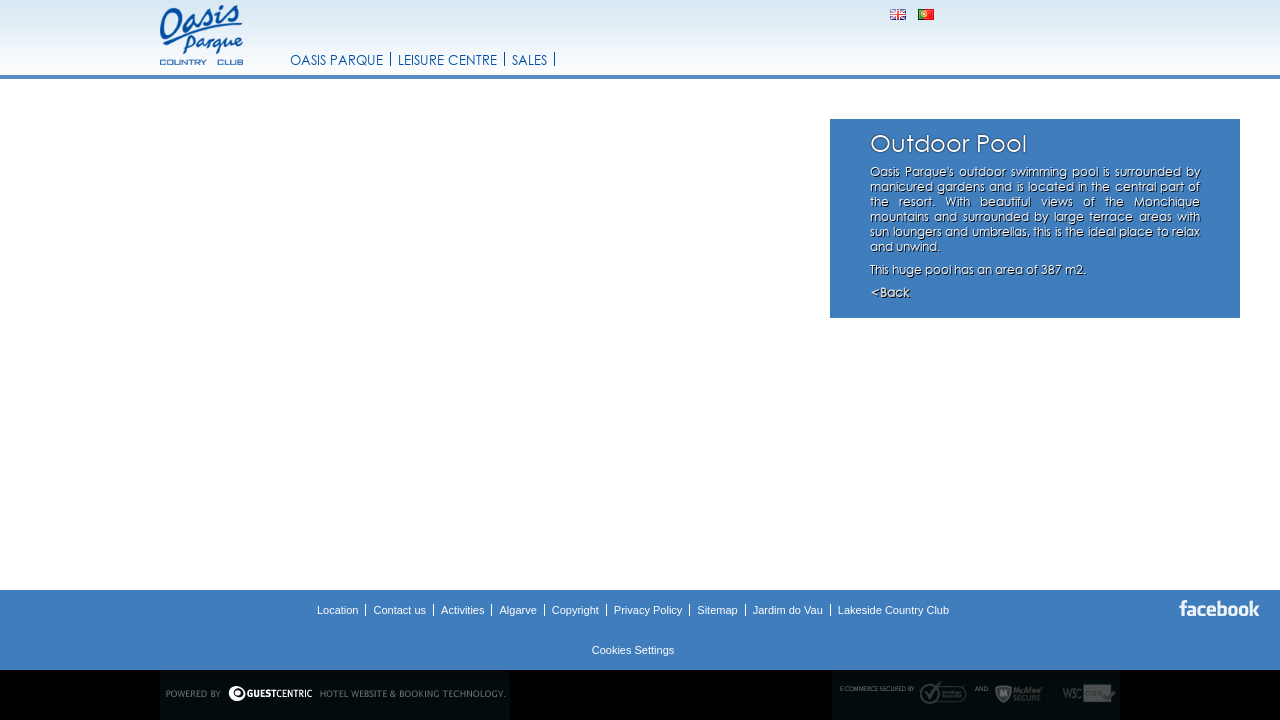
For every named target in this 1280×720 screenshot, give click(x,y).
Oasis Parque (336, 60)
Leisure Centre (447, 60)
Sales (529, 60)
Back (889, 292)
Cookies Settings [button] (633, 650)
